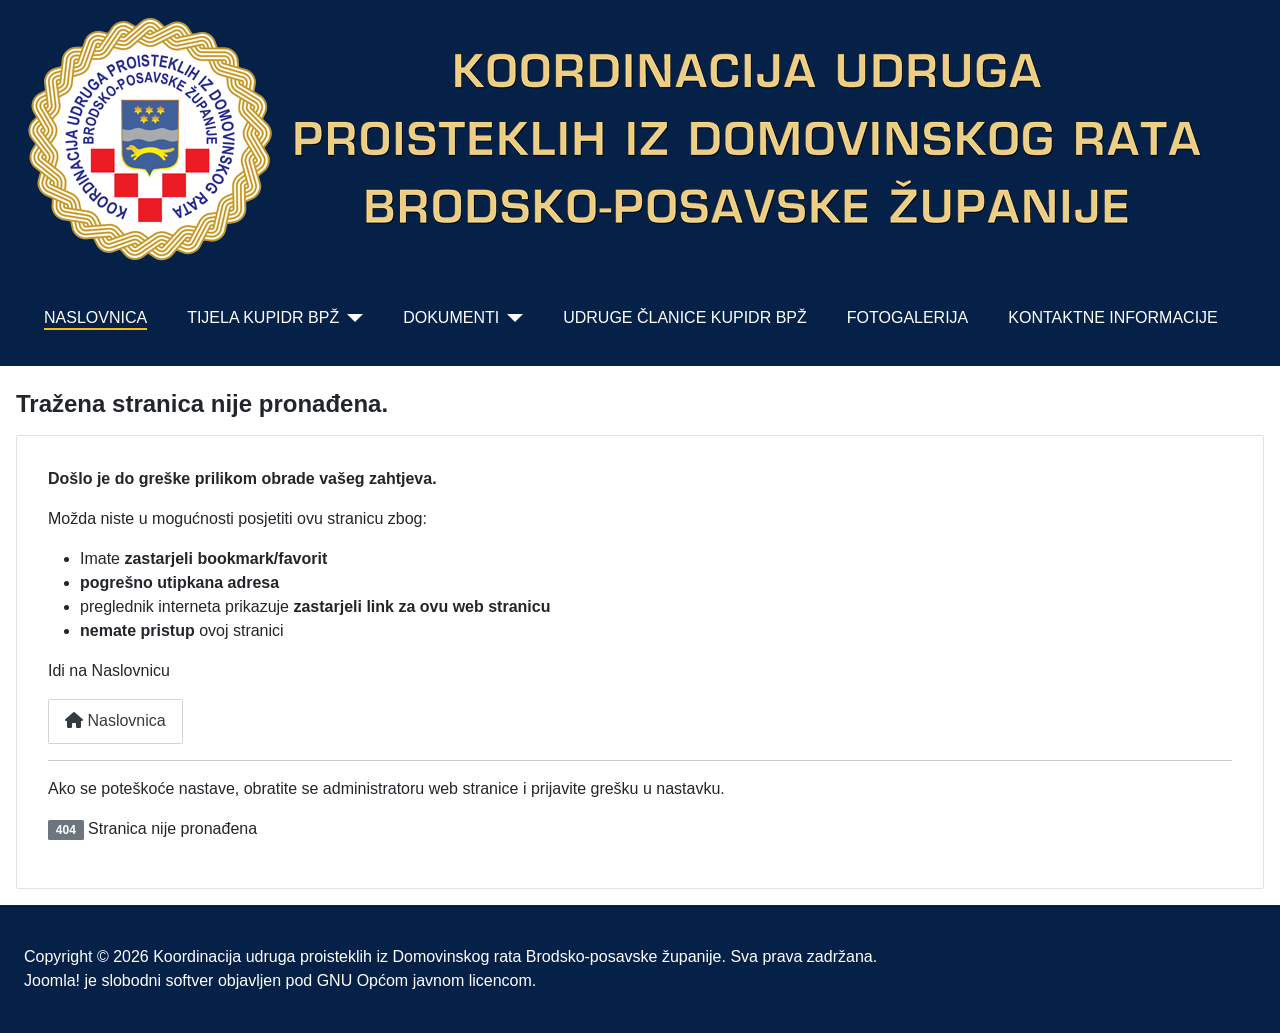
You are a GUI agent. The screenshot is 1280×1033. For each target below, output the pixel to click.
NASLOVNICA (95, 317)
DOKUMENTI (451, 317)
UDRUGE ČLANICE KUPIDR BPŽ (685, 317)
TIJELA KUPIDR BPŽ (263, 317)
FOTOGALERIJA (908, 317)
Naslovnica (115, 720)
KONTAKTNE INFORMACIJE (1113, 317)
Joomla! (52, 980)
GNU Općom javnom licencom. (427, 980)
